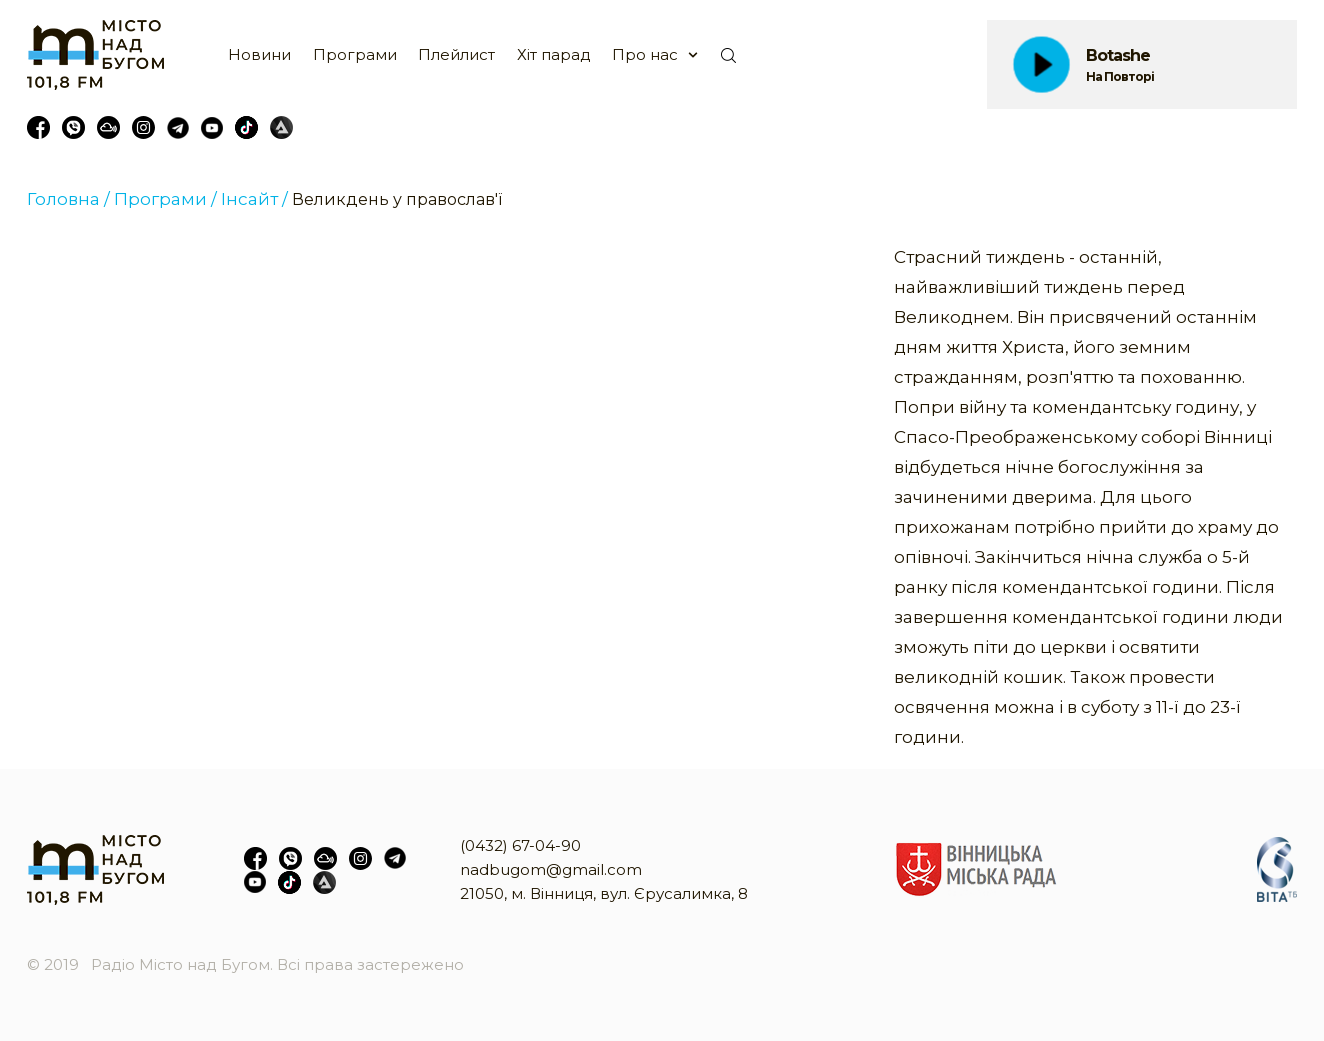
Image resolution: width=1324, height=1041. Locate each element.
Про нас (645, 54)
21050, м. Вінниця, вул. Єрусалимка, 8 (604, 893)
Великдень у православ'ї (397, 199)
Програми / (165, 199)
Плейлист (456, 54)
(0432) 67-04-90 (520, 845)
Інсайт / (254, 199)
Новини (259, 54)
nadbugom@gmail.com (551, 869)
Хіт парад (554, 54)
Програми (355, 54)
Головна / (68, 199)
